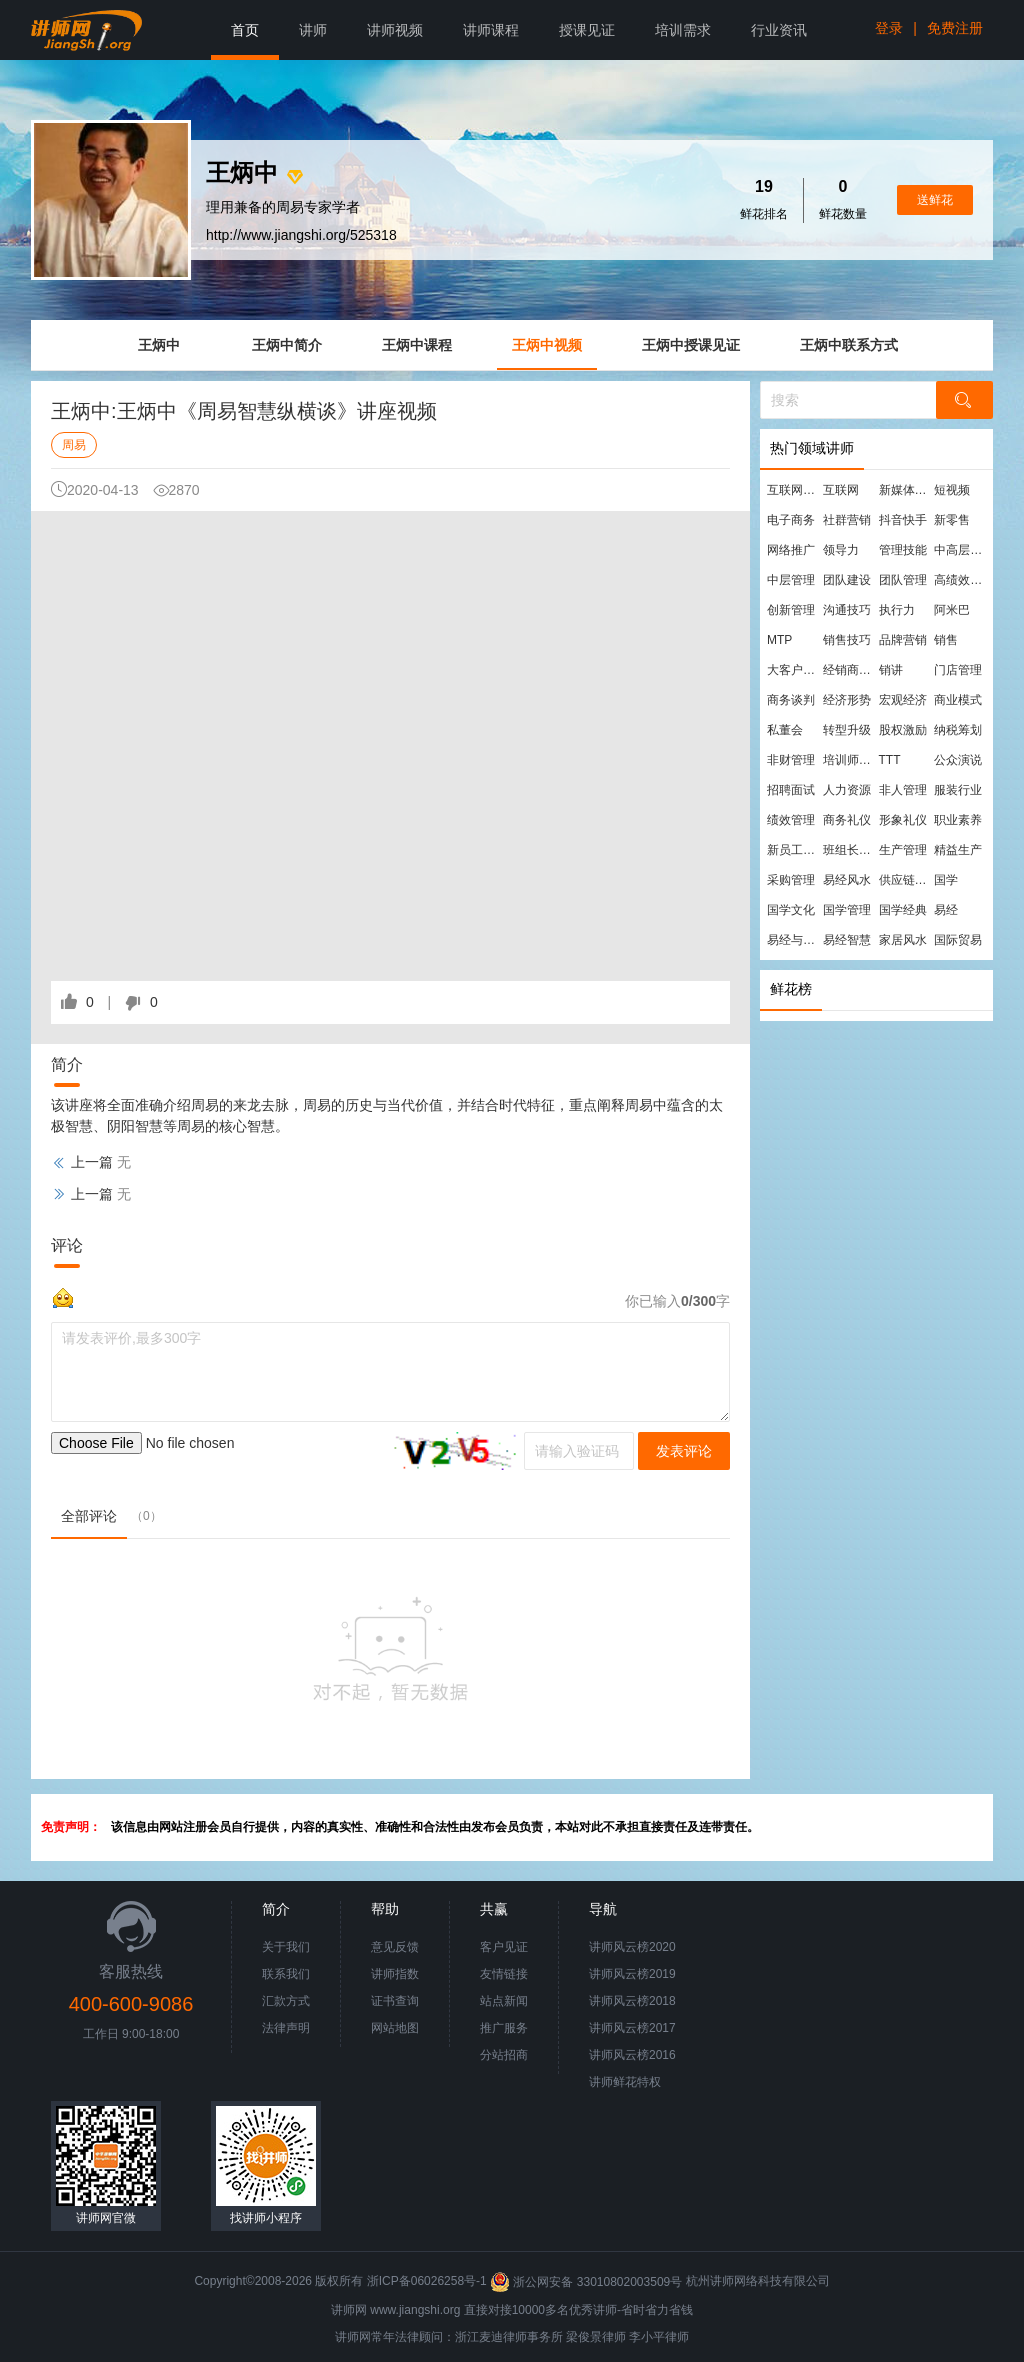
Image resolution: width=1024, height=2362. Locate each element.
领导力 (841, 550)
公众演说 (958, 760)
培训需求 (683, 30)
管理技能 (903, 550)
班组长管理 (850, 850)
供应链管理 (906, 880)
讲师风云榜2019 (632, 1974)
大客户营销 (794, 670)
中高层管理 (961, 550)
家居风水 (903, 940)
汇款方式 (286, 2001)
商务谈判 (791, 700)
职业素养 (958, 820)
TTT (890, 760)
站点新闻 (504, 2001)
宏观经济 (903, 700)
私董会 (785, 730)
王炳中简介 (287, 345)
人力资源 (847, 790)
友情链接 (504, 1974)
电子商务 (791, 520)
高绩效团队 (961, 580)
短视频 (952, 490)
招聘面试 (791, 790)
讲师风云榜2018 (632, 2001)
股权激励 (903, 730)
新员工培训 (794, 850)
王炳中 (159, 345)
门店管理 (958, 670)
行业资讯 (779, 30)
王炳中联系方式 (849, 345)
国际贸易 (958, 940)
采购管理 (791, 880)
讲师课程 (491, 30)
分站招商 (504, 2055)
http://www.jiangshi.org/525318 (301, 235)
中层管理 (791, 580)
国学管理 (847, 910)
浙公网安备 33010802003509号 (587, 2282)
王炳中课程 (417, 345)
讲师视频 (395, 30)
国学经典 (903, 910)
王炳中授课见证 (691, 345)
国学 (946, 880)
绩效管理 (791, 820)
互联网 (841, 490)
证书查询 (395, 2001)
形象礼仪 (903, 820)
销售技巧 (847, 640)
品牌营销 (903, 640)
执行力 (897, 610)
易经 (946, 910)
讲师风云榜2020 (632, 1947)
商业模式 (958, 700)
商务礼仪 (847, 820)
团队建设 (847, 580)
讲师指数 (395, 1974)
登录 (889, 28)
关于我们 (286, 1947)
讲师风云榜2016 (632, 2055)
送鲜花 (935, 200)
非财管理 (791, 760)
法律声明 (286, 2028)
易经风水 (847, 880)
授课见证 (587, 30)
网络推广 (791, 550)
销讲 (891, 670)
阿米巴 (952, 610)
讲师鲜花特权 (625, 2082)
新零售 (952, 520)
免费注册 (955, 28)
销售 (946, 640)
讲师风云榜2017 (632, 2028)
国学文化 (791, 910)
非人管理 (903, 790)
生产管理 (903, 850)
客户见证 (504, 1947)
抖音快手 (903, 520)
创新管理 (791, 610)
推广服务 (504, 2028)
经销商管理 (850, 670)
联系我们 (286, 1974)
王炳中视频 (547, 345)
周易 (74, 445)
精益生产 (958, 850)
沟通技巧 (847, 610)
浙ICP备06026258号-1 (427, 2282)
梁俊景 (584, 2337)
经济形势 (847, 700)
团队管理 (903, 580)
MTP (779, 640)
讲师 (313, 30)
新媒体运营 (906, 490)
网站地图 (395, 2028)
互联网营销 (794, 490)
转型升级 (847, 730)
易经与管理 (794, 940)
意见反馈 (395, 1947)
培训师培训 (850, 760)
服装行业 (958, 790)
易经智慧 (847, 940)
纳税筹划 (958, 730)
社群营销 (847, 520)
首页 (245, 30)
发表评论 (684, 1451)
